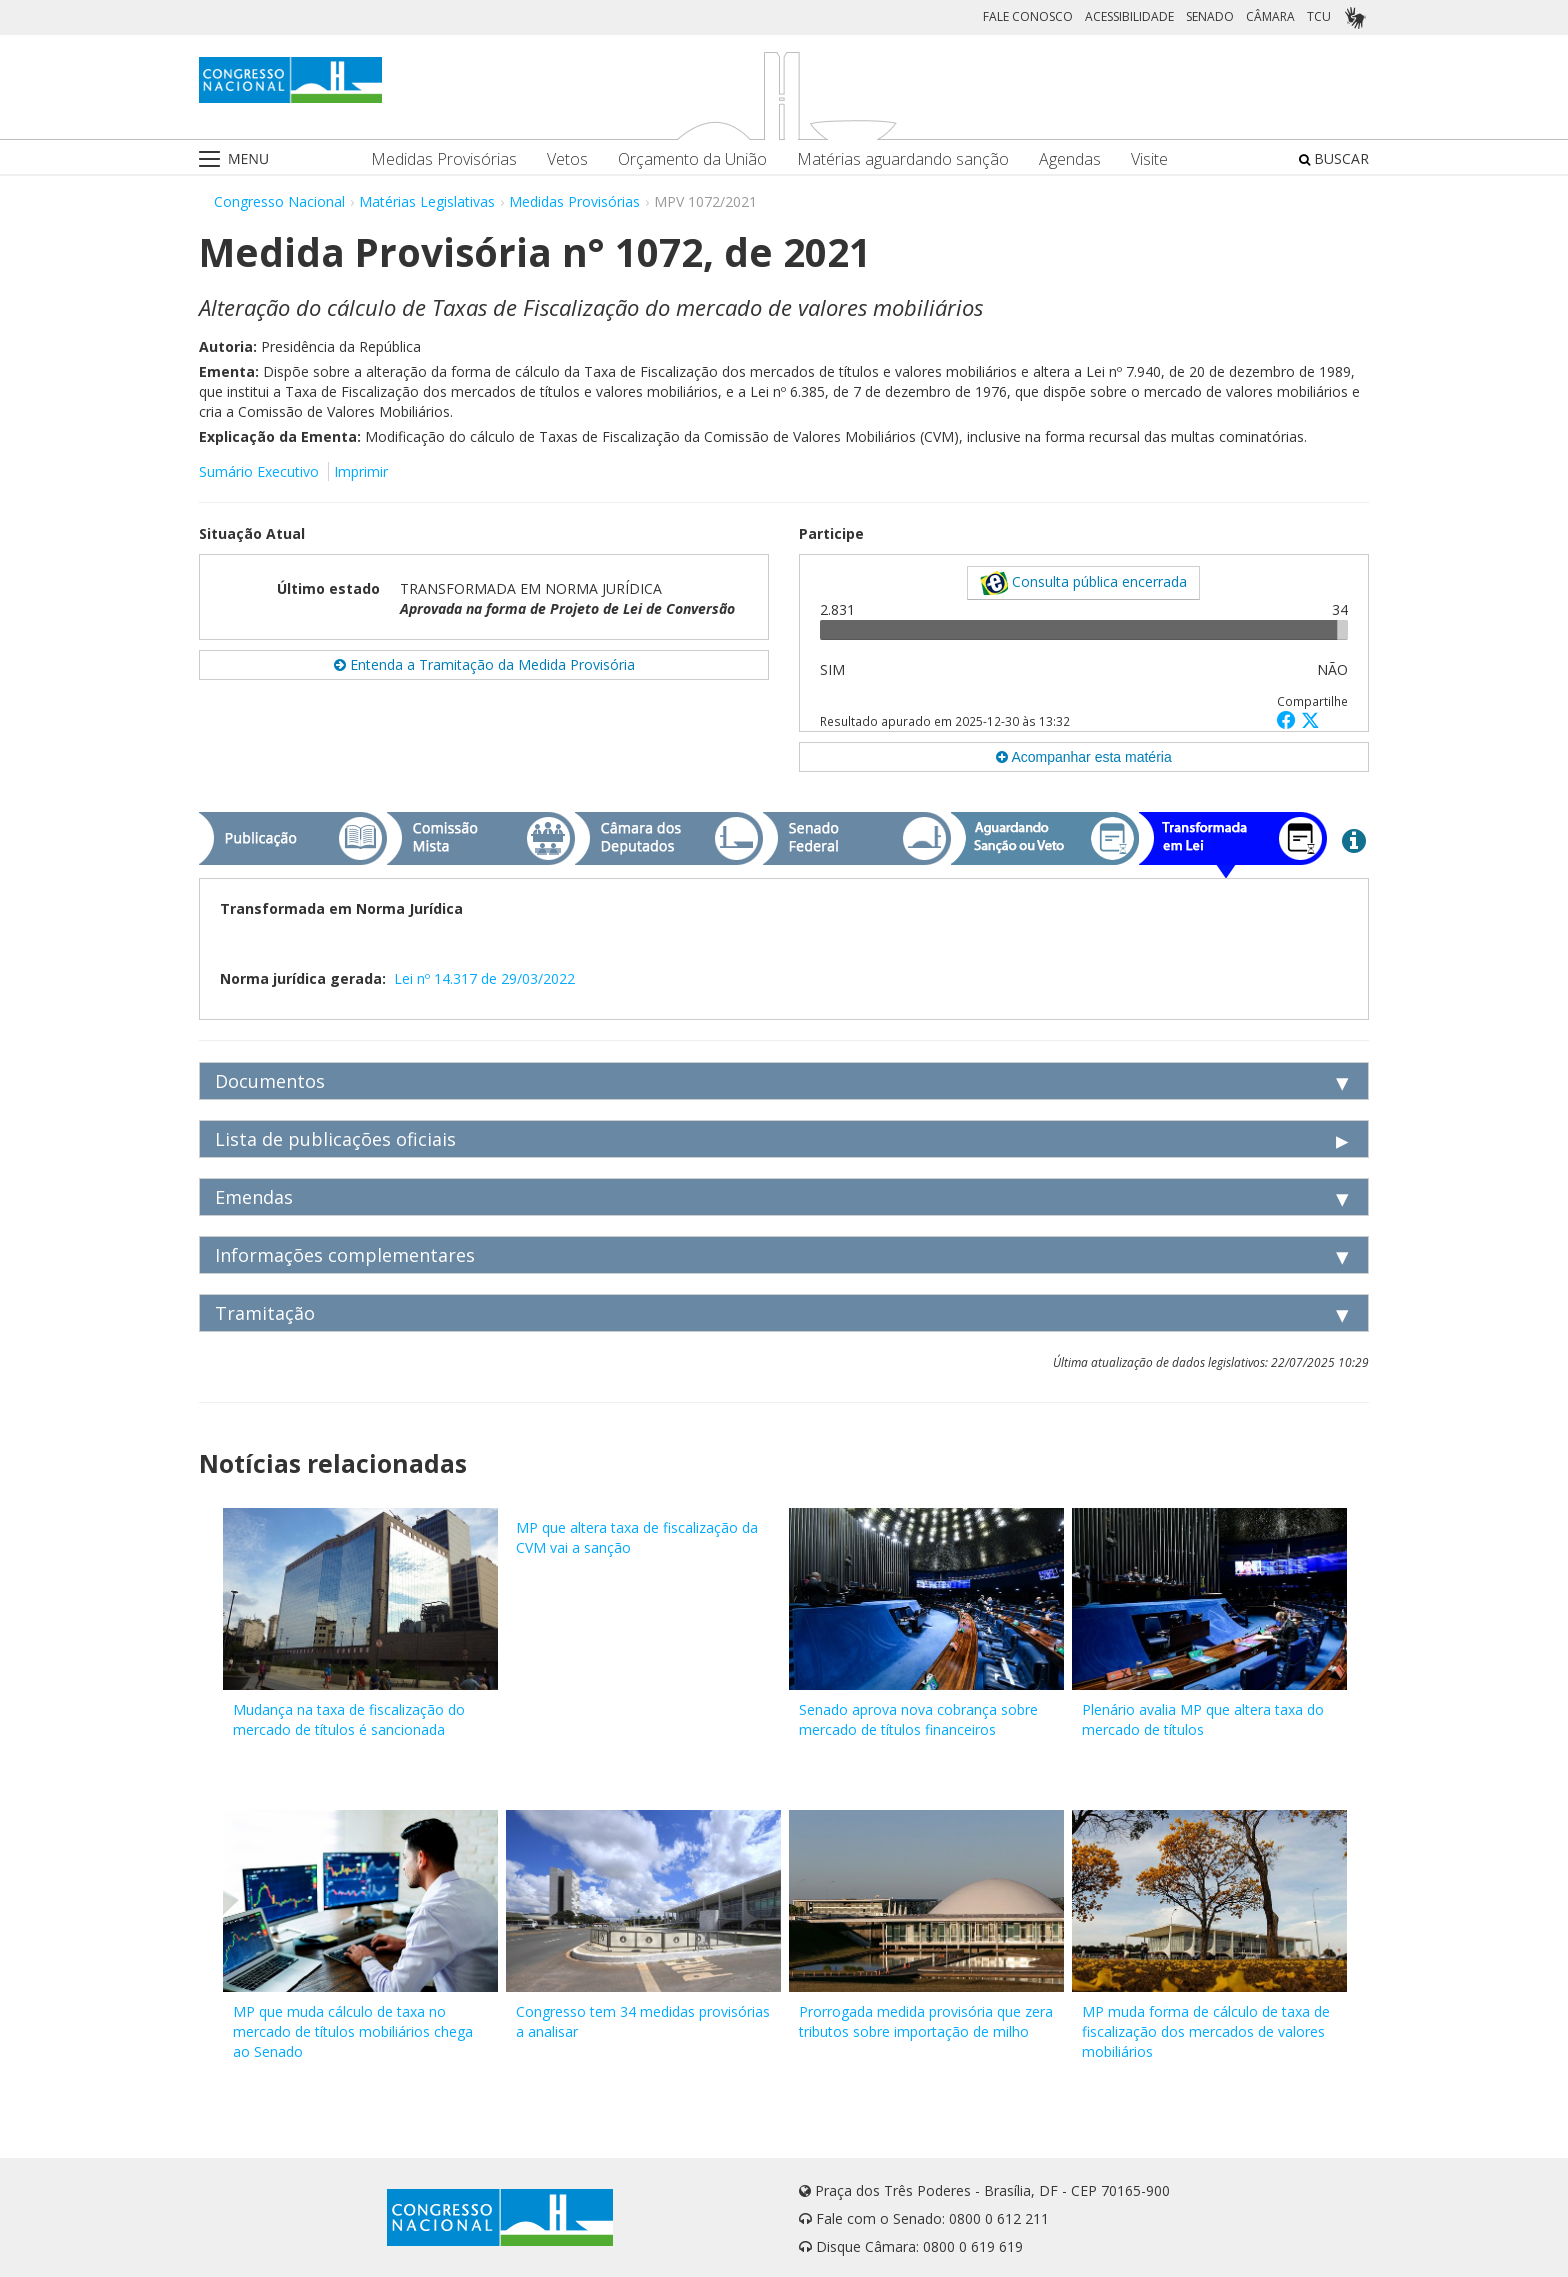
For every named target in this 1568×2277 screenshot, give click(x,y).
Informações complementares (345, 1255)
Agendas (1070, 159)
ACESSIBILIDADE (1129, 16)
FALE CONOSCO (1028, 16)
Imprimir (361, 471)
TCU (1319, 16)
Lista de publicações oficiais (335, 1139)
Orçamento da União (692, 159)
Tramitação (265, 1313)
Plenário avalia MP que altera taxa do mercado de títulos (1203, 1719)
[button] (1289, 719)
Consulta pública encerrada (1083, 583)
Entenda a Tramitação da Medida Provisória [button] (484, 664)
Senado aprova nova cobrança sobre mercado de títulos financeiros (918, 1719)
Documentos (270, 1081)
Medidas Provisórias (444, 159)
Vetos (567, 159)
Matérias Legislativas (427, 201)
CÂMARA (1270, 16)
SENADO (1210, 16)
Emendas (254, 1197)
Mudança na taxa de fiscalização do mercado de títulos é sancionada (349, 1719)
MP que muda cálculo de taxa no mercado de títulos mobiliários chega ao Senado (353, 2031)
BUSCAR (1334, 158)
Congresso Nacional (279, 201)
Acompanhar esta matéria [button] (1083, 757)
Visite (1149, 159)
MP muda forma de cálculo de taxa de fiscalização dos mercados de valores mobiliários (1206, 2031)
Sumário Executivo (259, 471)
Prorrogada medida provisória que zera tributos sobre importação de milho (926, 2021)
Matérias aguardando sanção (903, 159)
